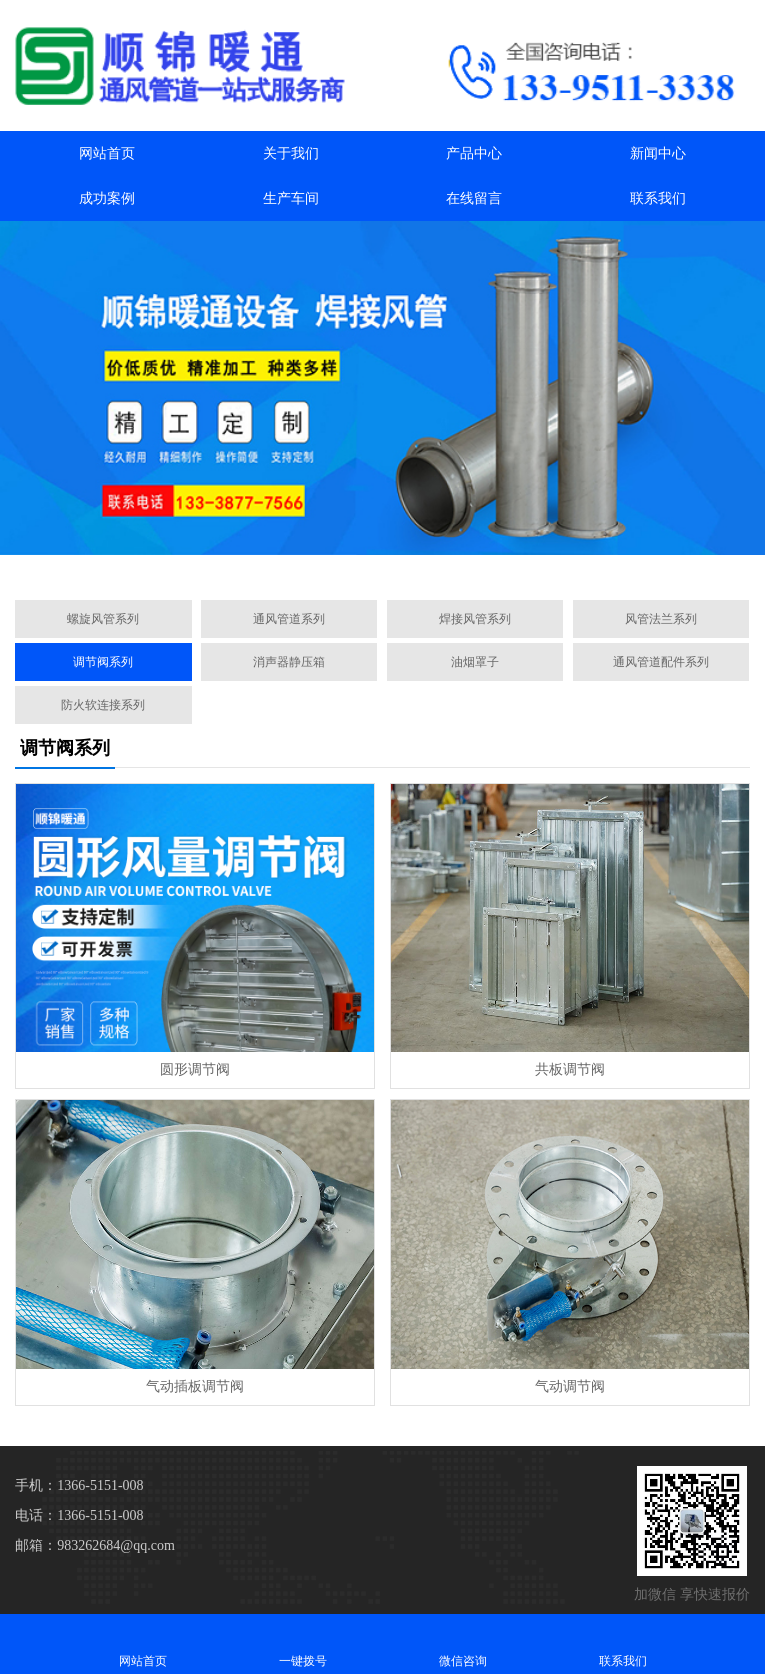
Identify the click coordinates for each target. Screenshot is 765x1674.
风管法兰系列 (661, 619)
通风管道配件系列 (661, 662)
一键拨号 (303, 1643)
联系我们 (658, 198)
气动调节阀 (570, 1386)
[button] (367, 562)
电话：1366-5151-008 (79, 1515)
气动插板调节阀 (195, 1386)
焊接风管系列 (475, 619)
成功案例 (107, 198)
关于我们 (291, 153)
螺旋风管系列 (103, 619)
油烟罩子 (475, 662)
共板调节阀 (570, 1069)
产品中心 (474, 153)
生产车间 (291, 198)
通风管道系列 (289, 619)
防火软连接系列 (103, 705)
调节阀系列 (103, 662)
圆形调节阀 (195, 1069)
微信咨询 (463, 1643)
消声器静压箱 (289, 662)
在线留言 (474, 198)
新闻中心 (658, 153)
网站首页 (107, 153)
